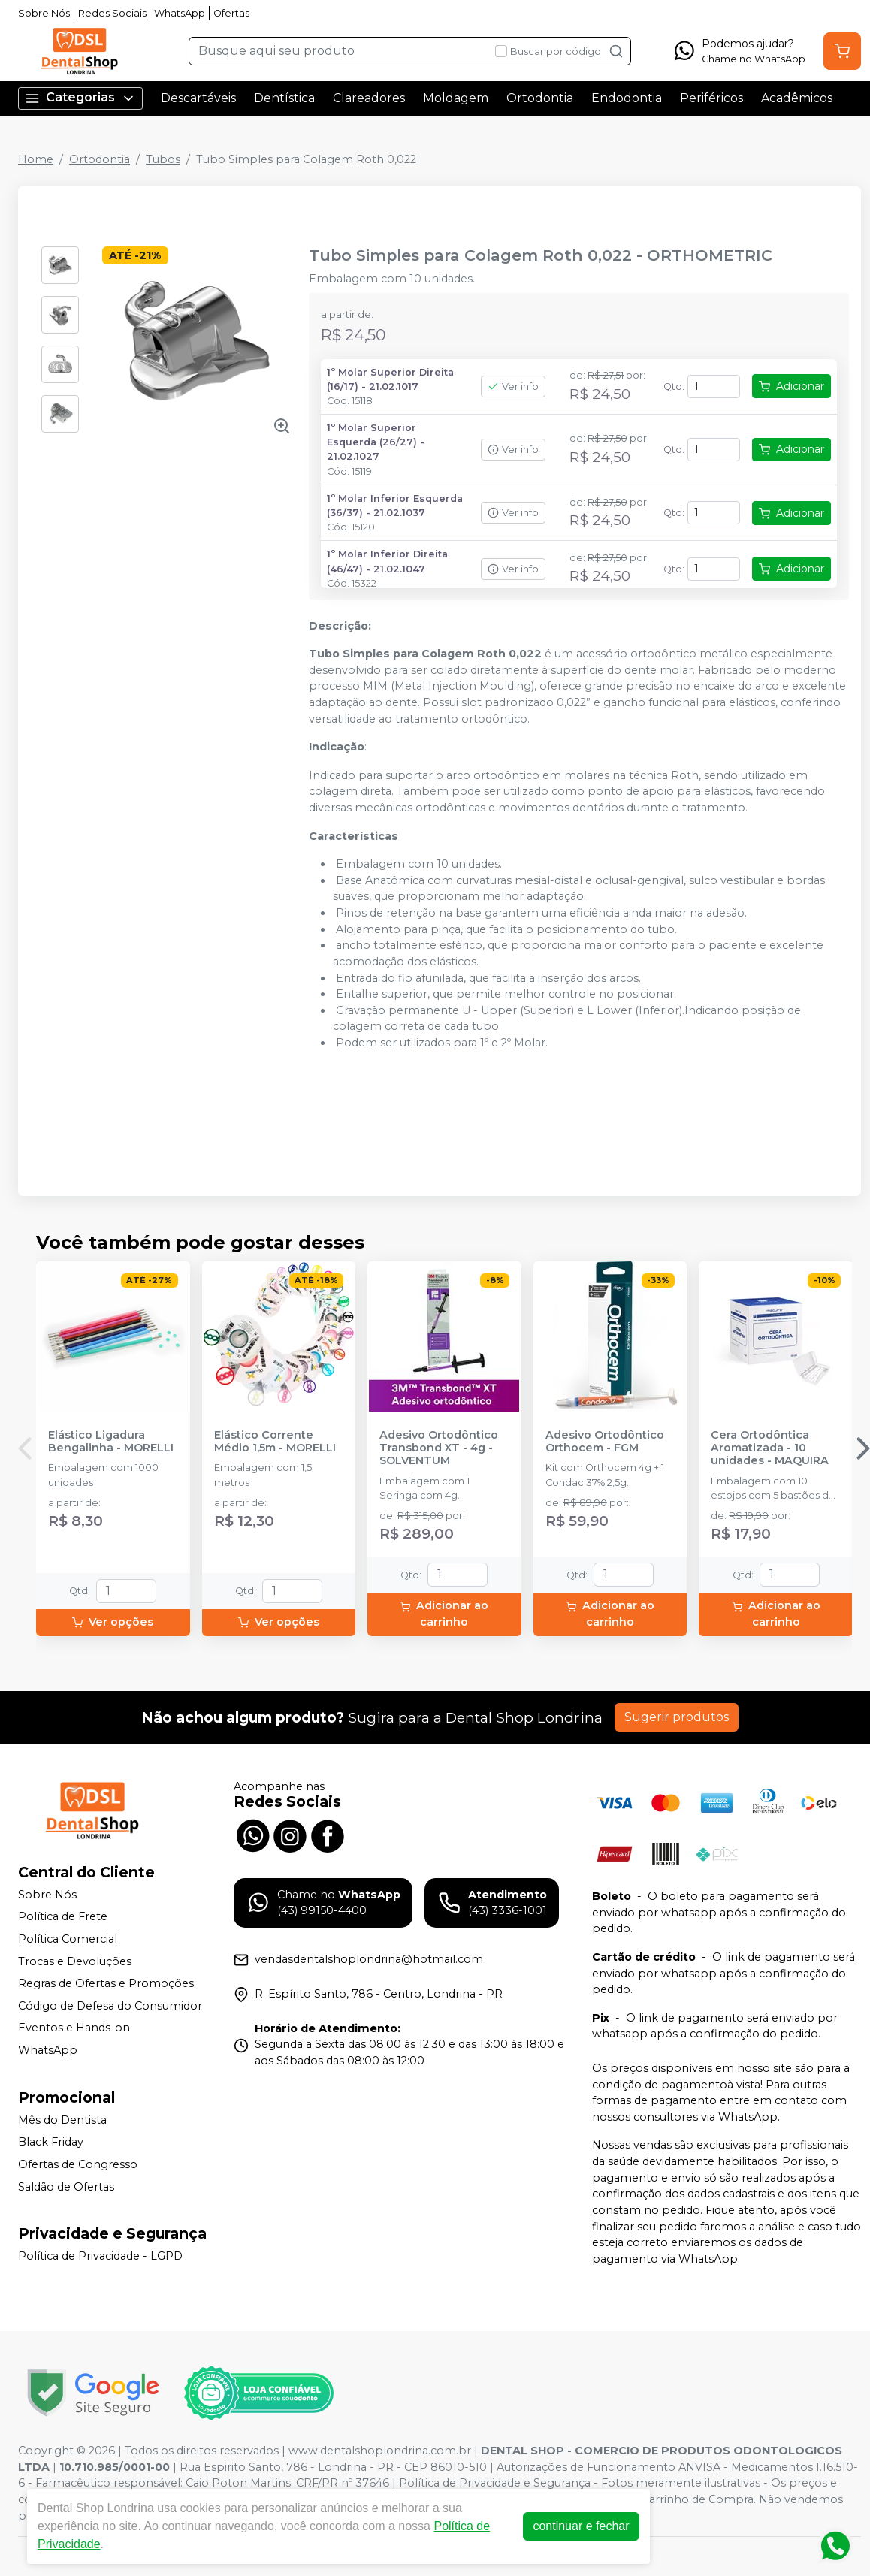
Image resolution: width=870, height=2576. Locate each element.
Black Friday (50, 2142)
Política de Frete (62, 1917)
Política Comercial (67, 1939)
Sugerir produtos (676, 1717)
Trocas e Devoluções (74, 1961)
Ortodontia (539, 98)
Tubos (163, 159)
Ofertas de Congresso (77, 2164)
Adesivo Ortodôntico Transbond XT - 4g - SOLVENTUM (438, 1448)
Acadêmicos (796, 98)
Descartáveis (198, 98)
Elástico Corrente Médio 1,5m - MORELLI (275, 1441)
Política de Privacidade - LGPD (100, 2256)
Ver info (513, 386)
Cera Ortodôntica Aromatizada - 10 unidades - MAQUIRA (770, 1448)
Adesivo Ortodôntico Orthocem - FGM (604, 1441)
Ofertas (231, 13)
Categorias (80, 98)
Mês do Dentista (62, 2120)
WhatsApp (179, 13)
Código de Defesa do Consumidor (110, 2006)
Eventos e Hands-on (74, 2028)
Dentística (284, 98)
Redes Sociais (112, 13)
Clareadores (369, 98)
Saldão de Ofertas (66, 2187)
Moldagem (455, 98)
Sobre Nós (44, 13)
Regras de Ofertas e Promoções (106, 1983)
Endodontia (626, 98)
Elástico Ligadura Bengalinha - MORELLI (111, 1441)
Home (35, 159)
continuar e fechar (581, 2526)
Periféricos (711, 98)
